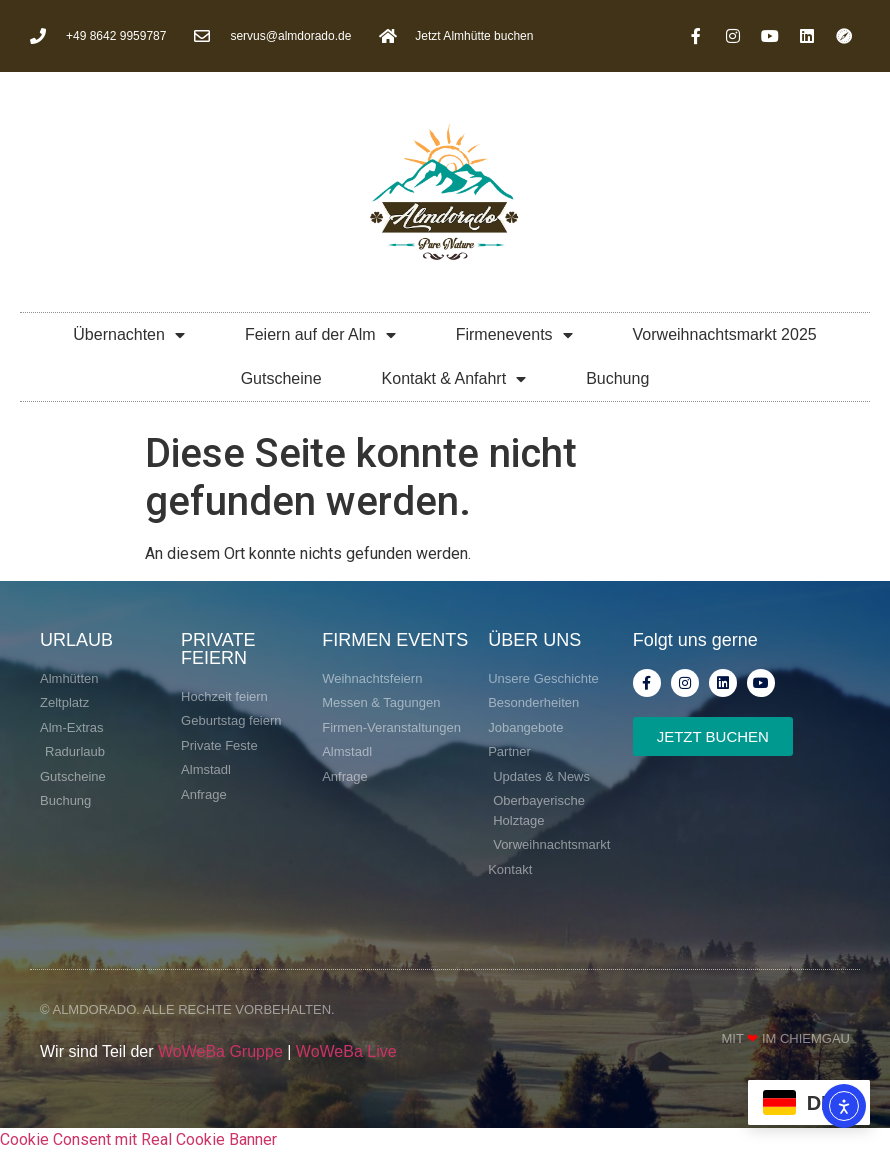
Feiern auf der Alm (320, 335)
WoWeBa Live (346, 1051)
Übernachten (129, 335)
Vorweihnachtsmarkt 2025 (725, 334)
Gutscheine (281, 378)
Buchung (617, 378)
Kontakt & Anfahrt (454, 379)
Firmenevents (514, 335)
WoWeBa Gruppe (220, 1051)
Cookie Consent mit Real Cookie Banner (138, 1139)
